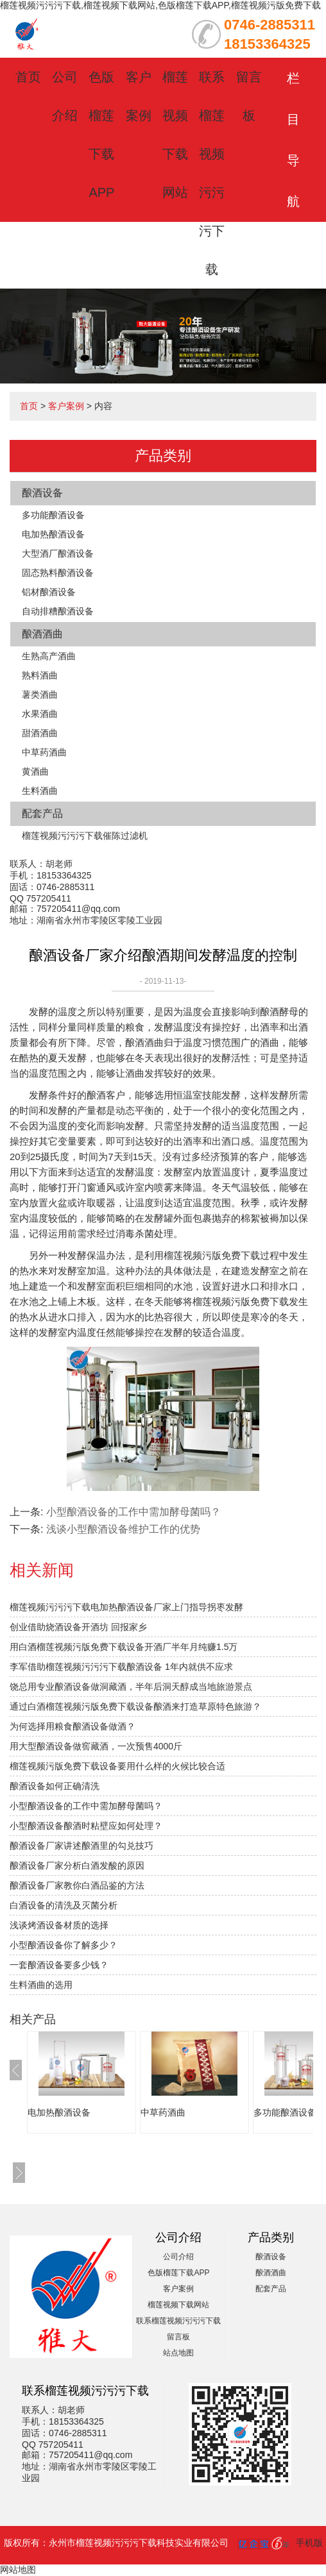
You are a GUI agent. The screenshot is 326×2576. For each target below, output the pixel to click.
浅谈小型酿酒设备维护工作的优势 (123, 1529)
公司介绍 (178, 2256)
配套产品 (42, 813)
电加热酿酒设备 (53, 534)
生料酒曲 (40, 791)
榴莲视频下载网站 (178, 2304)
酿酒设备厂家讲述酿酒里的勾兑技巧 (81, 1845)
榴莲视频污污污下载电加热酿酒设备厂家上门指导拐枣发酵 (126, 1607)
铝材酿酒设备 (49, 592)
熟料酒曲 (40, 675)
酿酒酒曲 (42, 633)
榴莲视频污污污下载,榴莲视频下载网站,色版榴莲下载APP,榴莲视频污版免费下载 (160, 5)
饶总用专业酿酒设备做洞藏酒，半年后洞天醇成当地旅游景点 (131, 1686)
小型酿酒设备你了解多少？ (63, 1945)
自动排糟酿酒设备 (58, 611)
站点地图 (178, 2352)
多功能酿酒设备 (53, 515)
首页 (28, 77)
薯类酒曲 (40, 694)
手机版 (309, 2543)
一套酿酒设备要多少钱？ (59, 1965)
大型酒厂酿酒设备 (58, 553)
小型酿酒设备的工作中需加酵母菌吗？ (86, 1806)
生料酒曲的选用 (41, 1985)
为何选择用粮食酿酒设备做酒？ (72, 1726)
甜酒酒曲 (40, 733)
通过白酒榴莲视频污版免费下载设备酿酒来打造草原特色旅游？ (135, 1706)
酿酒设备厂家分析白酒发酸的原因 (77, 1865)
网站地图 (18, 2569)
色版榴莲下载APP (178, 2272)
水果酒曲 (40, 714)
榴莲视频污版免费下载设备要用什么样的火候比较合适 (117, 1766)
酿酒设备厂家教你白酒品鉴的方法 (77, 1885)
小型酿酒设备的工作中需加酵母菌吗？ (133, 1511)
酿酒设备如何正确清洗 (54, 1786)
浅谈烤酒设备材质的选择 (59, 1925)
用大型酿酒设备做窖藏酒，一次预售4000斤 (96, 1746)
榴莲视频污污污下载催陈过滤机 (85, 835)
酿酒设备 (42, 492)
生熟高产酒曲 (49, 656)
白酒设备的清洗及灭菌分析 (63, 1905)
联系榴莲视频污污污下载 (178, 2320)
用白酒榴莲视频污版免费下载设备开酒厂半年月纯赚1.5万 (123, 1647)
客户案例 (66, 406)
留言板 (178, 2336)
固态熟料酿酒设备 (58, 573)
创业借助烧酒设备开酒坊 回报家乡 (78, 1627)
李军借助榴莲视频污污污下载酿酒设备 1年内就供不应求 (121, 1667)
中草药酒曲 (44, 752)
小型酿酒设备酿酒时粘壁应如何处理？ (86, 1826)
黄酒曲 (35, 771)
